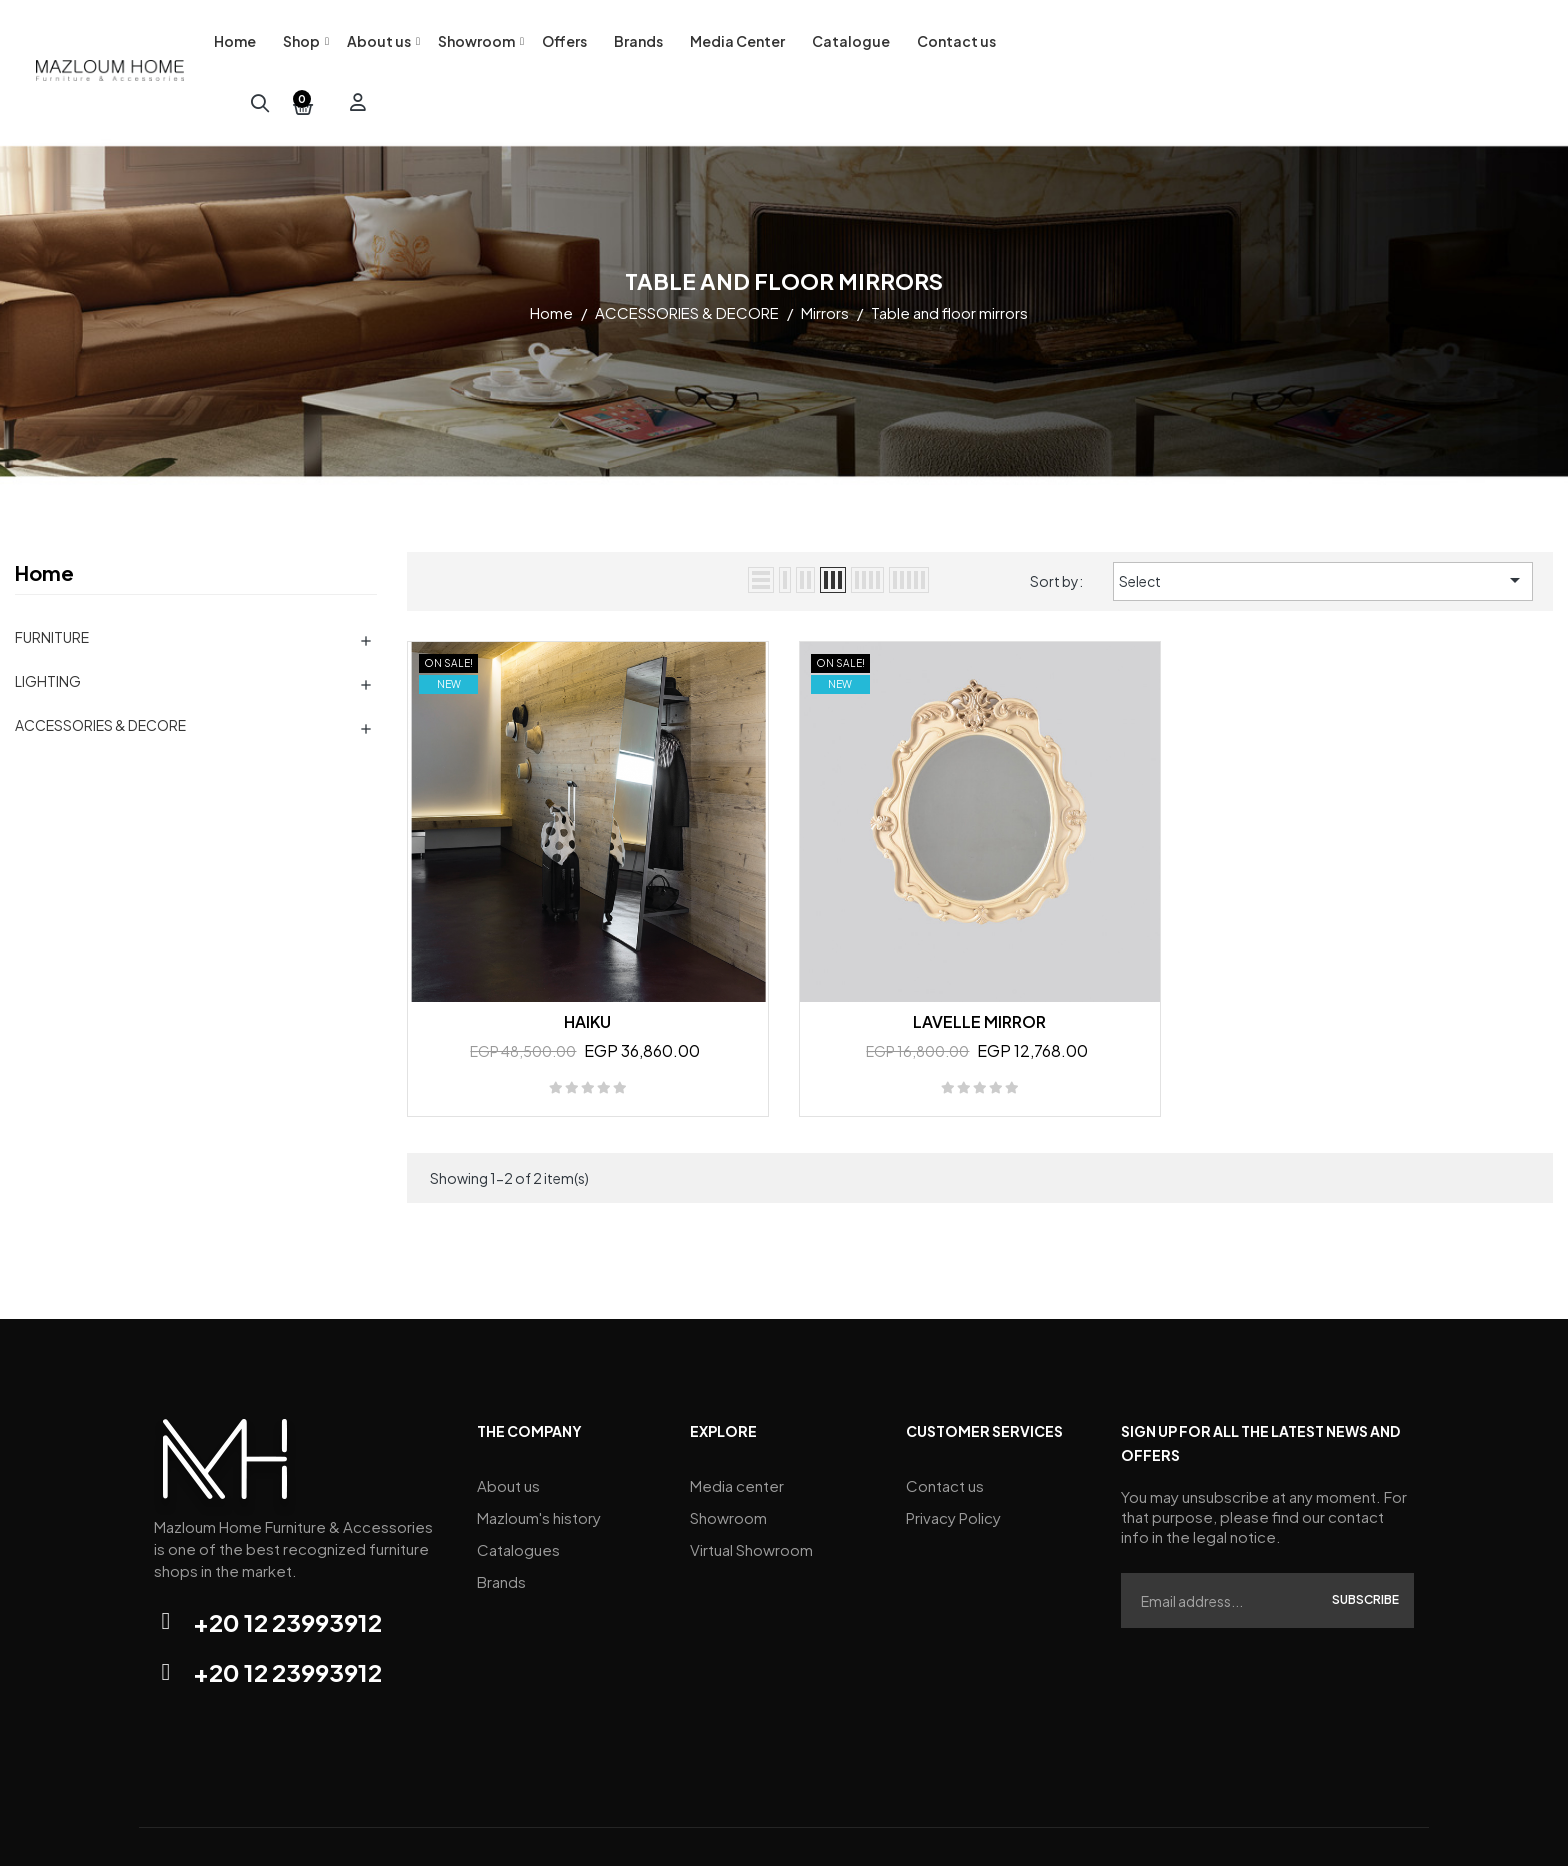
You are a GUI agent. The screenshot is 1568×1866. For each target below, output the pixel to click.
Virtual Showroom (751, 1495)
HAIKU (587, 972)
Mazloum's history (539, 1465)
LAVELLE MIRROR (979, 972)
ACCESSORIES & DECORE (100, 676)
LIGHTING (48, 632)
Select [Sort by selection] (1323, 531)
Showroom (728, 1465)
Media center (737, 1435)
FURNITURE (52, 588)
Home (44, 523)
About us (508, 1435)
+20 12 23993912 (287, 1573)
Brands (501, 1525)
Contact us (945, 1435)
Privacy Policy (953, 1465)
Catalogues (518, 1495)
